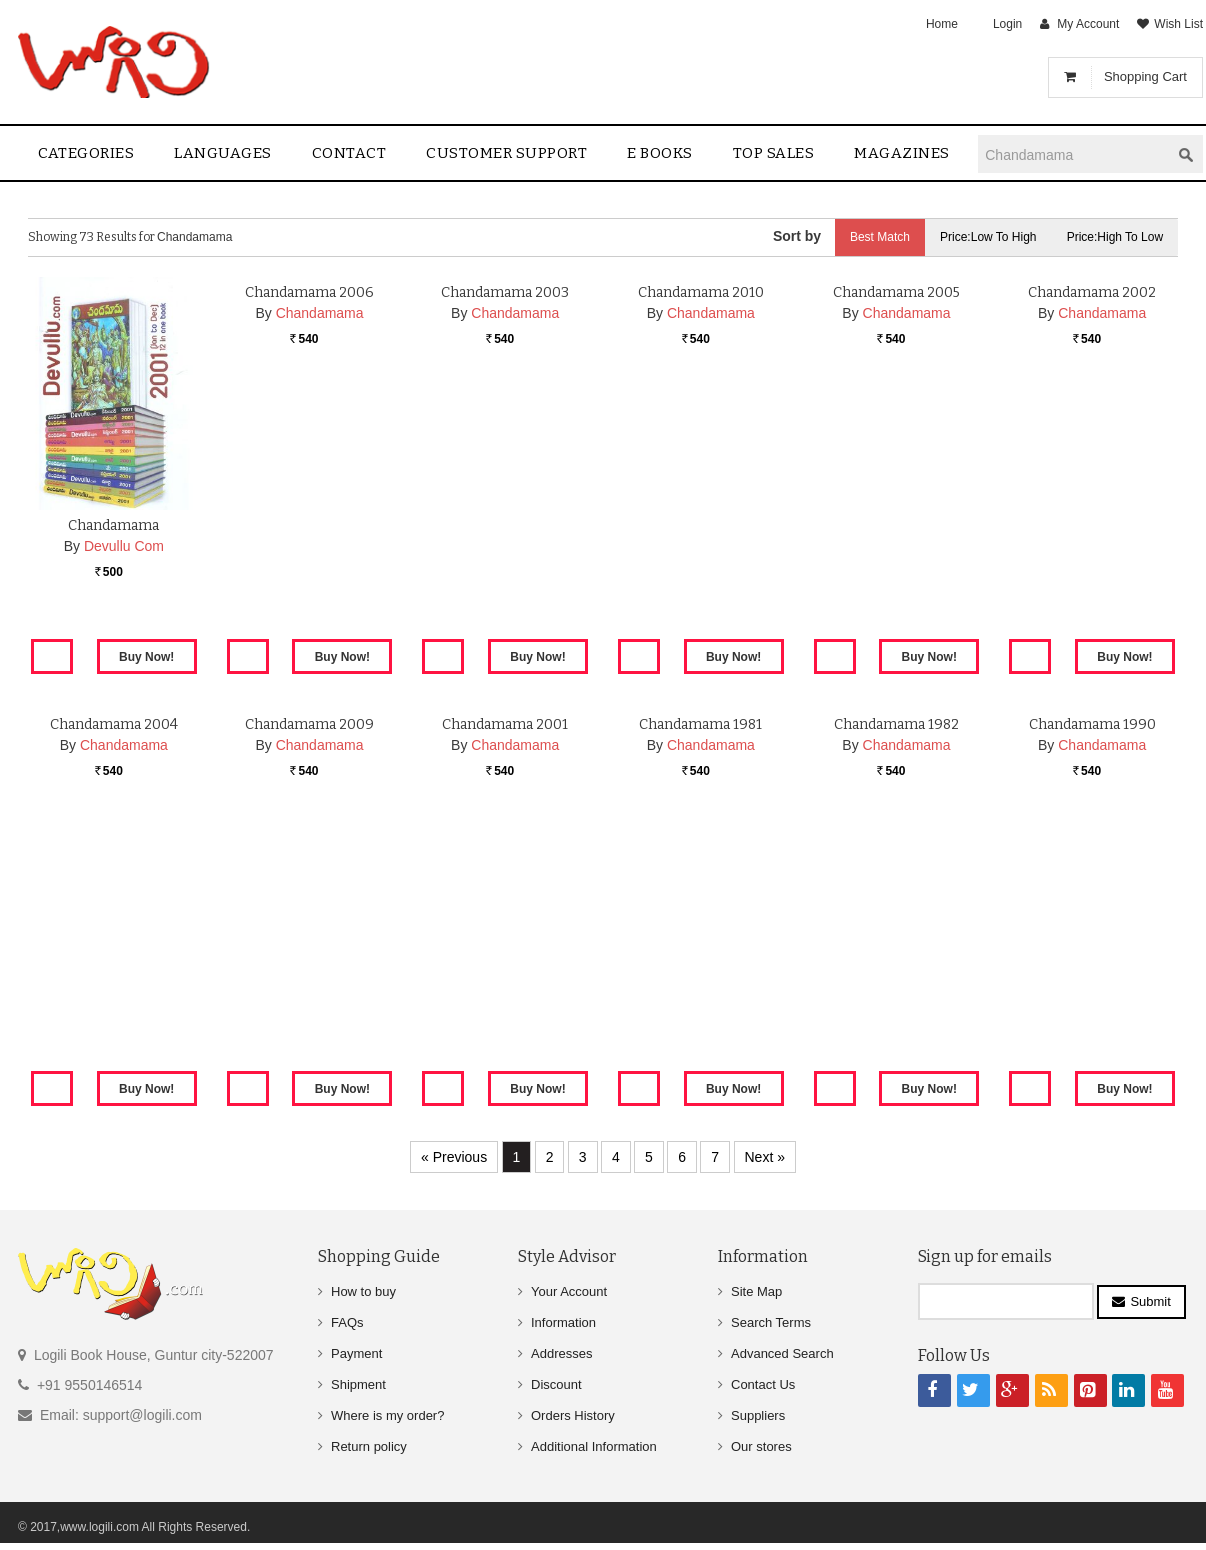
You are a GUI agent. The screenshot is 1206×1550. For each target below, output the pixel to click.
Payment (356, 1353)
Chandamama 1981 (700, 957)
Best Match (879, 237)
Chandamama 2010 (701, 525)
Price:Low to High (988, 237)
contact (349, 153)
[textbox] (1074, 154)
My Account (1088, 24)
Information (563, 1322)
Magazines (902, 153)
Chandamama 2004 (114, 957)
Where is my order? (387, 1415)
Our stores (761, 1446)
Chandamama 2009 (309, 957)
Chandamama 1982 (896, 957)
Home (942, 24)
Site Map (756, 1291)
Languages (223, 153)
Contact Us (763, 1384)
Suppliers (758, 1415)
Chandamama (113, 525)
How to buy (363, 1291)
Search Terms (771, 1322)
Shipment (358, 1384)
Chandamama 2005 (896, 525)
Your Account (569, 1291)
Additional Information (594, 1446)
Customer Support (506, 153)
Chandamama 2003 (505, 525)
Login (1007, 24)
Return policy (369, 1446)
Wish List (1178, 24)
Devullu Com (124, 546)
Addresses (561, 1353)
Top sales (774, 153)
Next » (765, 1157)
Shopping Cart (1145, 76)
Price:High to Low (1115, 237)
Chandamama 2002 (1092, 525)
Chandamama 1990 (1092, 957)
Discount (556, 1384)
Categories (86, 153)
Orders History (573, 1415)
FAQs (347, 1322)
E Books (660, 153)
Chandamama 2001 (505, 957)
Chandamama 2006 (309, 525)
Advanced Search (782, 1353)
